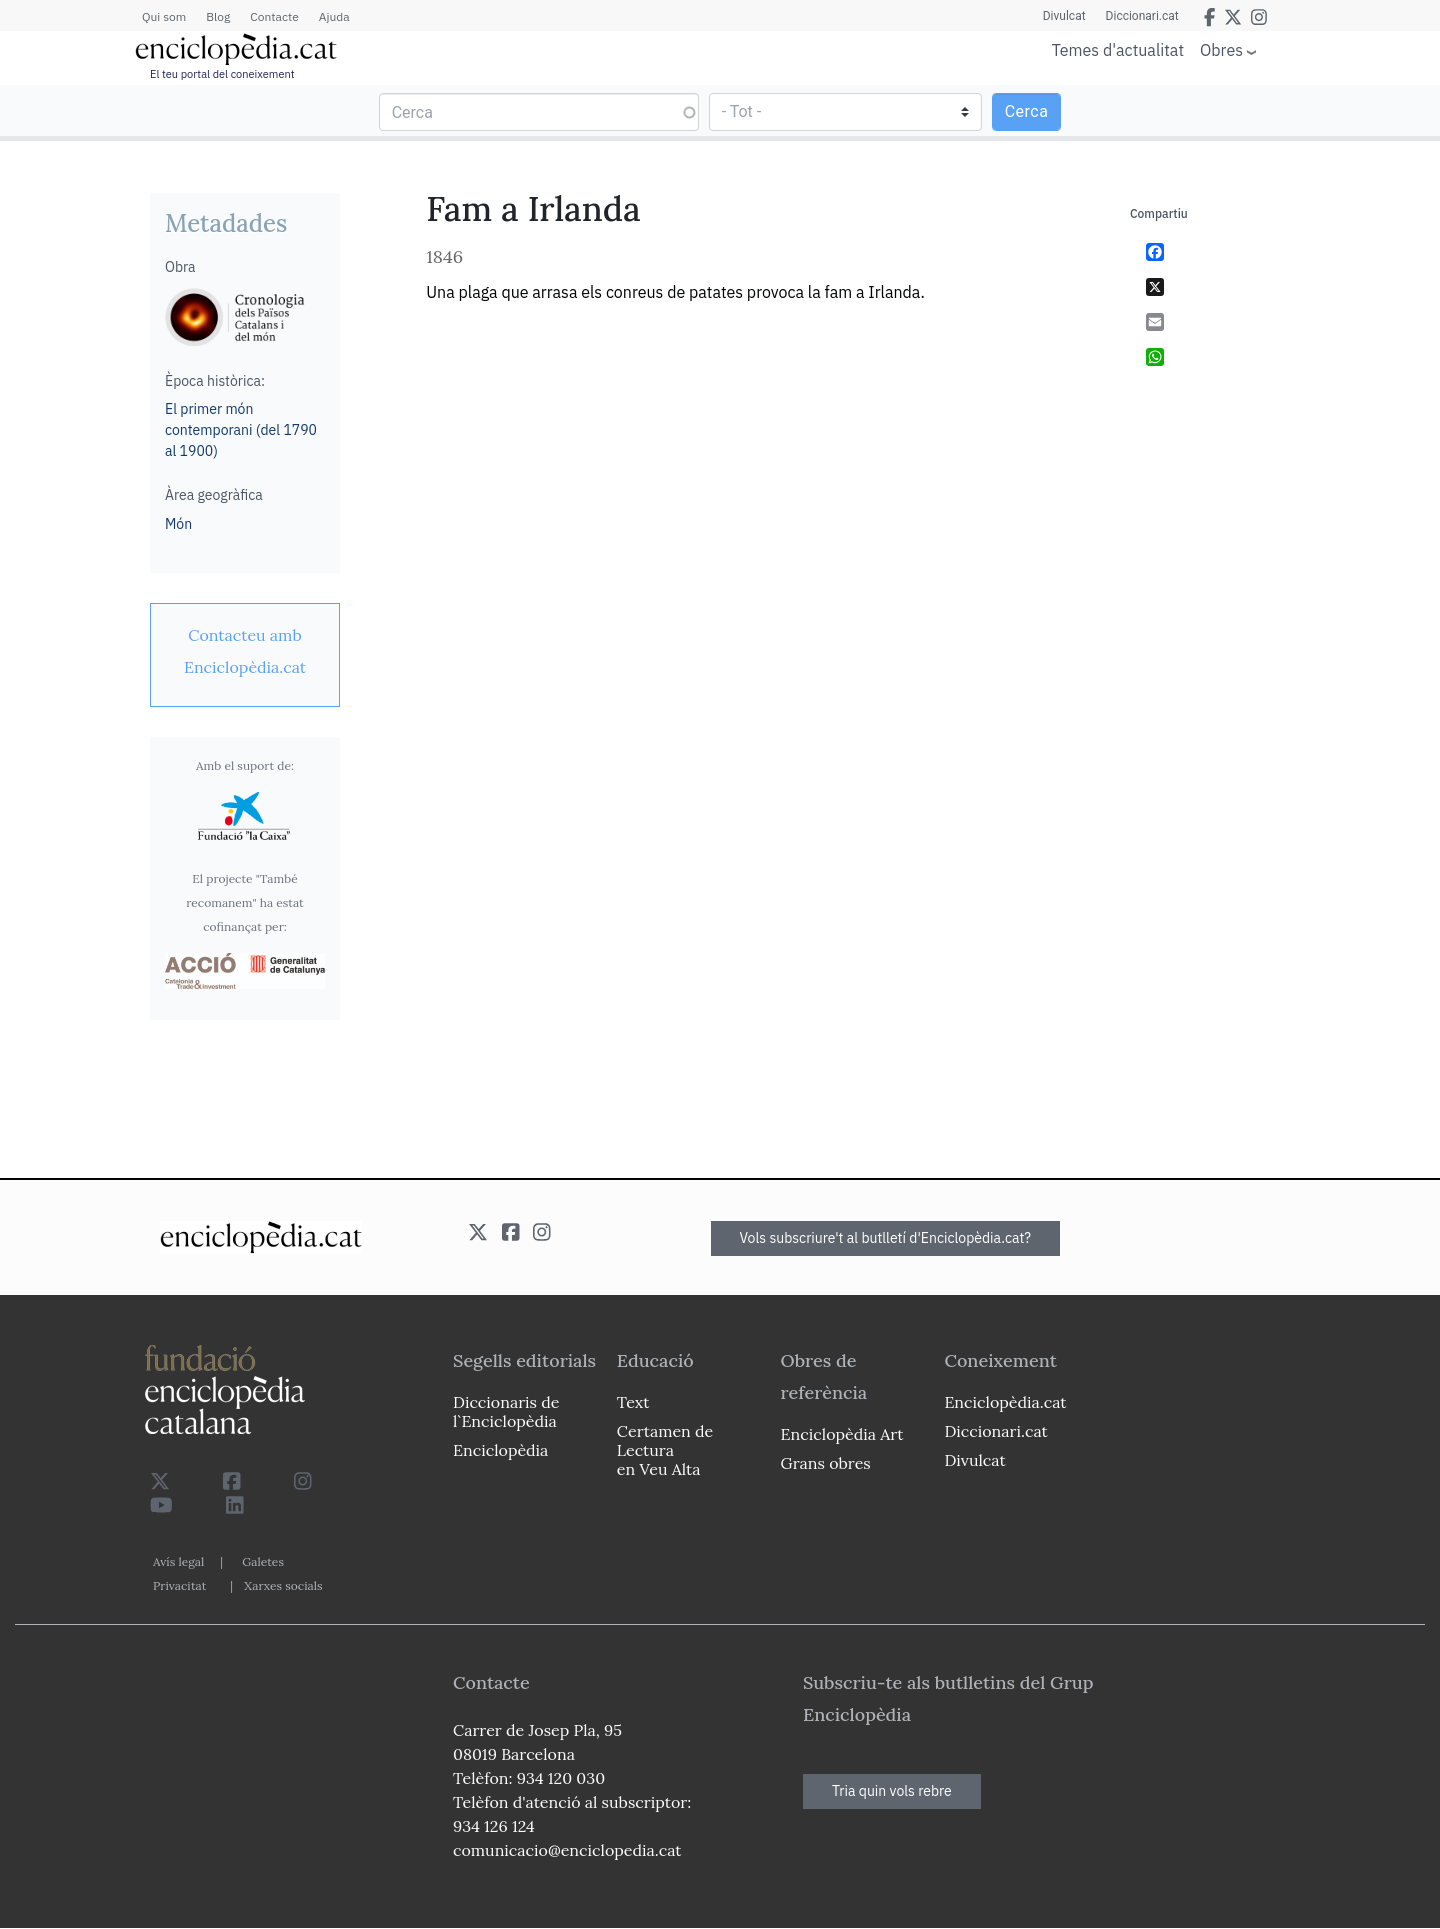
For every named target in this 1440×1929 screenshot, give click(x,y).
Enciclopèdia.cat (1005, 1402)
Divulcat (1064, 16)
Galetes (263, 1561)
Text (633, 1402)
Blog (218, 16)
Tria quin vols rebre (892, 1791)
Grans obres (826, 1463)
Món (178, 524)
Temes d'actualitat (1118, 50)
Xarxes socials (283, 1585)
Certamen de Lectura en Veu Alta (665, 1450)
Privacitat (179, 1585)
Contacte (274, 16)
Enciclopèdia (500, 1450)
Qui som (164, 16)
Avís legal (178, 1561)
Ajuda (334, 16)
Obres (1221, 49)
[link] (245, 651)
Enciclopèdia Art (842, 1434)
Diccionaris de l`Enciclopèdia (506, 1411)
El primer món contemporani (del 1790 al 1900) (241, 429)
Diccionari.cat (1142, 16)
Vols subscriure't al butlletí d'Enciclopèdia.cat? (886, 1238)
